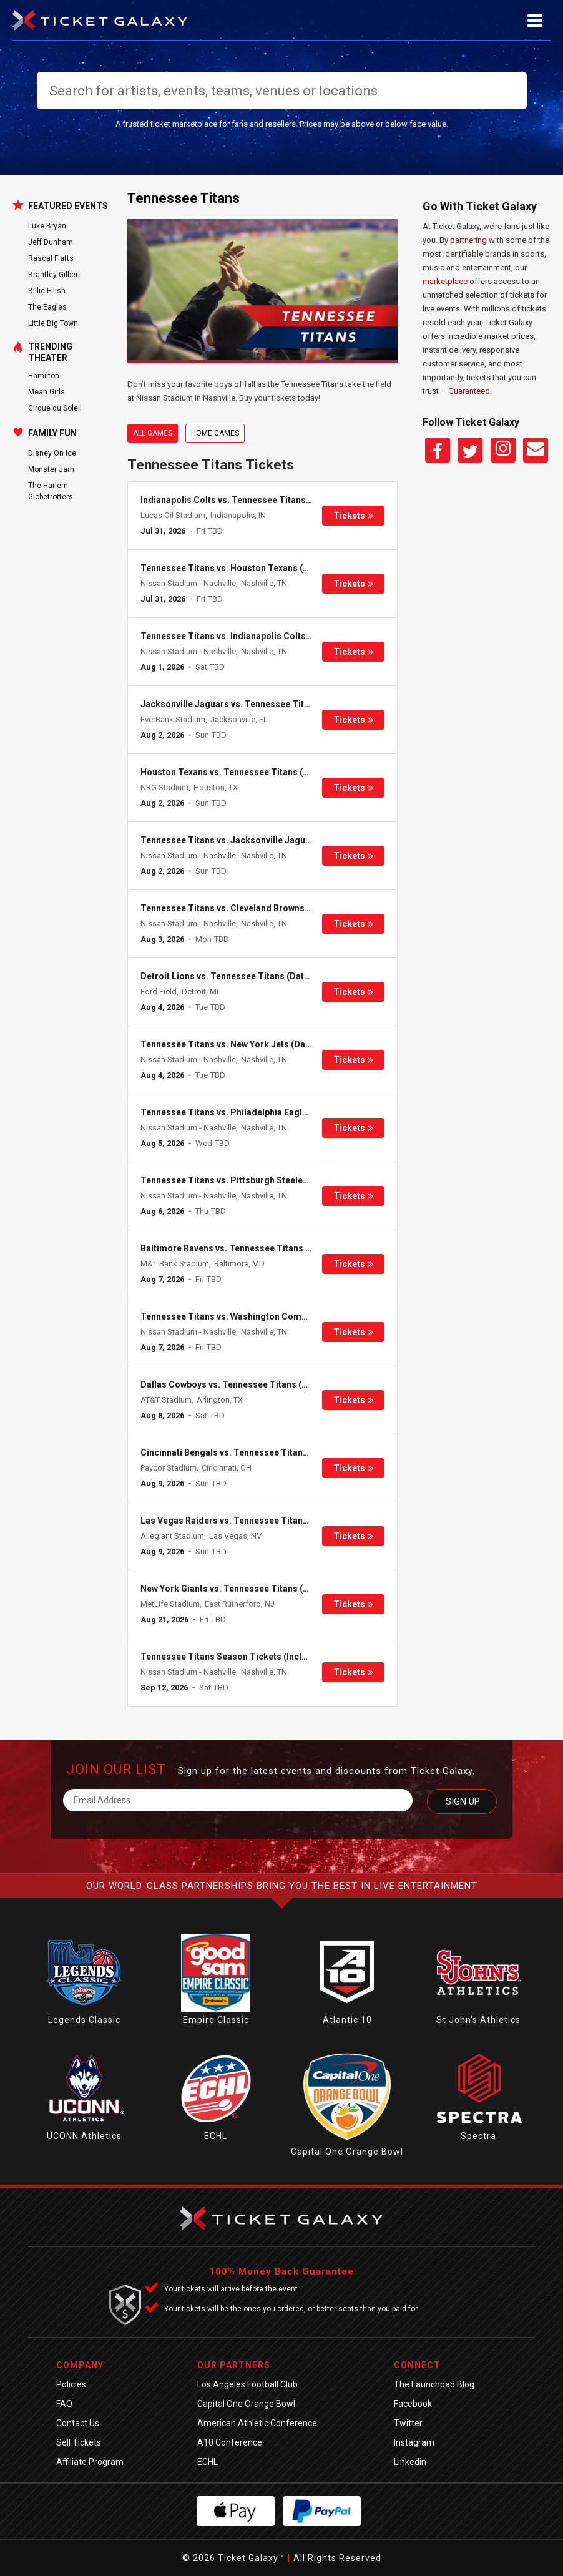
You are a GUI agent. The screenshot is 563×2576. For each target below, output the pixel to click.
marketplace (445, 281)
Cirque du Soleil (55, 408)
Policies (71, 2384)
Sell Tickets (78, 2442)
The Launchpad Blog (434, 2384)
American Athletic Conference (257, 2423)
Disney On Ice (52, 453)
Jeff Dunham (50, 242)
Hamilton (43, 375)
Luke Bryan (47, 226)
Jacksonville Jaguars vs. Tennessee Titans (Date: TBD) (254, 704)
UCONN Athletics (84, 2136)
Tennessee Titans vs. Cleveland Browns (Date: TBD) (247, 908)
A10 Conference (229, 2442)
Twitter (408, 2423)
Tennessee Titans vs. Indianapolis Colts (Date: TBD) (248, 636)
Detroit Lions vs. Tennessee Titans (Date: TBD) (237, 976)
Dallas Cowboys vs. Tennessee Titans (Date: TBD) (243, 1384)
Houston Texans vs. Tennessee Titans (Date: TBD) (244, 772)
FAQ (64, 2404)
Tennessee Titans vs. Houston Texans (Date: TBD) (244, 568)
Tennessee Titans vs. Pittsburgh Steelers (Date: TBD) (250, 1180)
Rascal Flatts (51, 258)
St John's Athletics (478, 2020)
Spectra (478, 2136)
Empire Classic (216, 2020)
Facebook (413, 2404)
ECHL (215, 2136)
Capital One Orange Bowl (347, 2152)
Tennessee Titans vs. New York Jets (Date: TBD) (239, 1044)
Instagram (414, 2442)
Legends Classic (84, 2020)
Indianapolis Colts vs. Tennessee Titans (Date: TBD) (248, 500)
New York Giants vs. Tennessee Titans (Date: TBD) (244, 1589)
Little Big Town (53, 323)
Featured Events (68, 206)
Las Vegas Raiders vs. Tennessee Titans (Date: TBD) (249, 1521)
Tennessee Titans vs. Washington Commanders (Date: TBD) (264, 1316)
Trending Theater (50, 352)
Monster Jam (51, 469)
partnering (468, 240)
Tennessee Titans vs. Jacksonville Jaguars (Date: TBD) (254, 840)
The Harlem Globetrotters (50, 491)
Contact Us (77, 2423)
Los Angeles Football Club (247, 2384)
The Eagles (47, 307)
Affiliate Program (90, 2462)
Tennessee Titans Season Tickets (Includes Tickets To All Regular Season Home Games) (325, 1657)
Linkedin (410, 2462)
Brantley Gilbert (54, 274)
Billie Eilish (47, 290)
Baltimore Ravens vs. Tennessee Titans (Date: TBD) (246, 1248)
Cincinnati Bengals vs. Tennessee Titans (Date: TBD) (249, 1452)
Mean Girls (46, 392)
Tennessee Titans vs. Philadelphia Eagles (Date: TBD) (251, 1112)
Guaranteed (469, 391)
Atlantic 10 (347, 2020)
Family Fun (52, 433)
